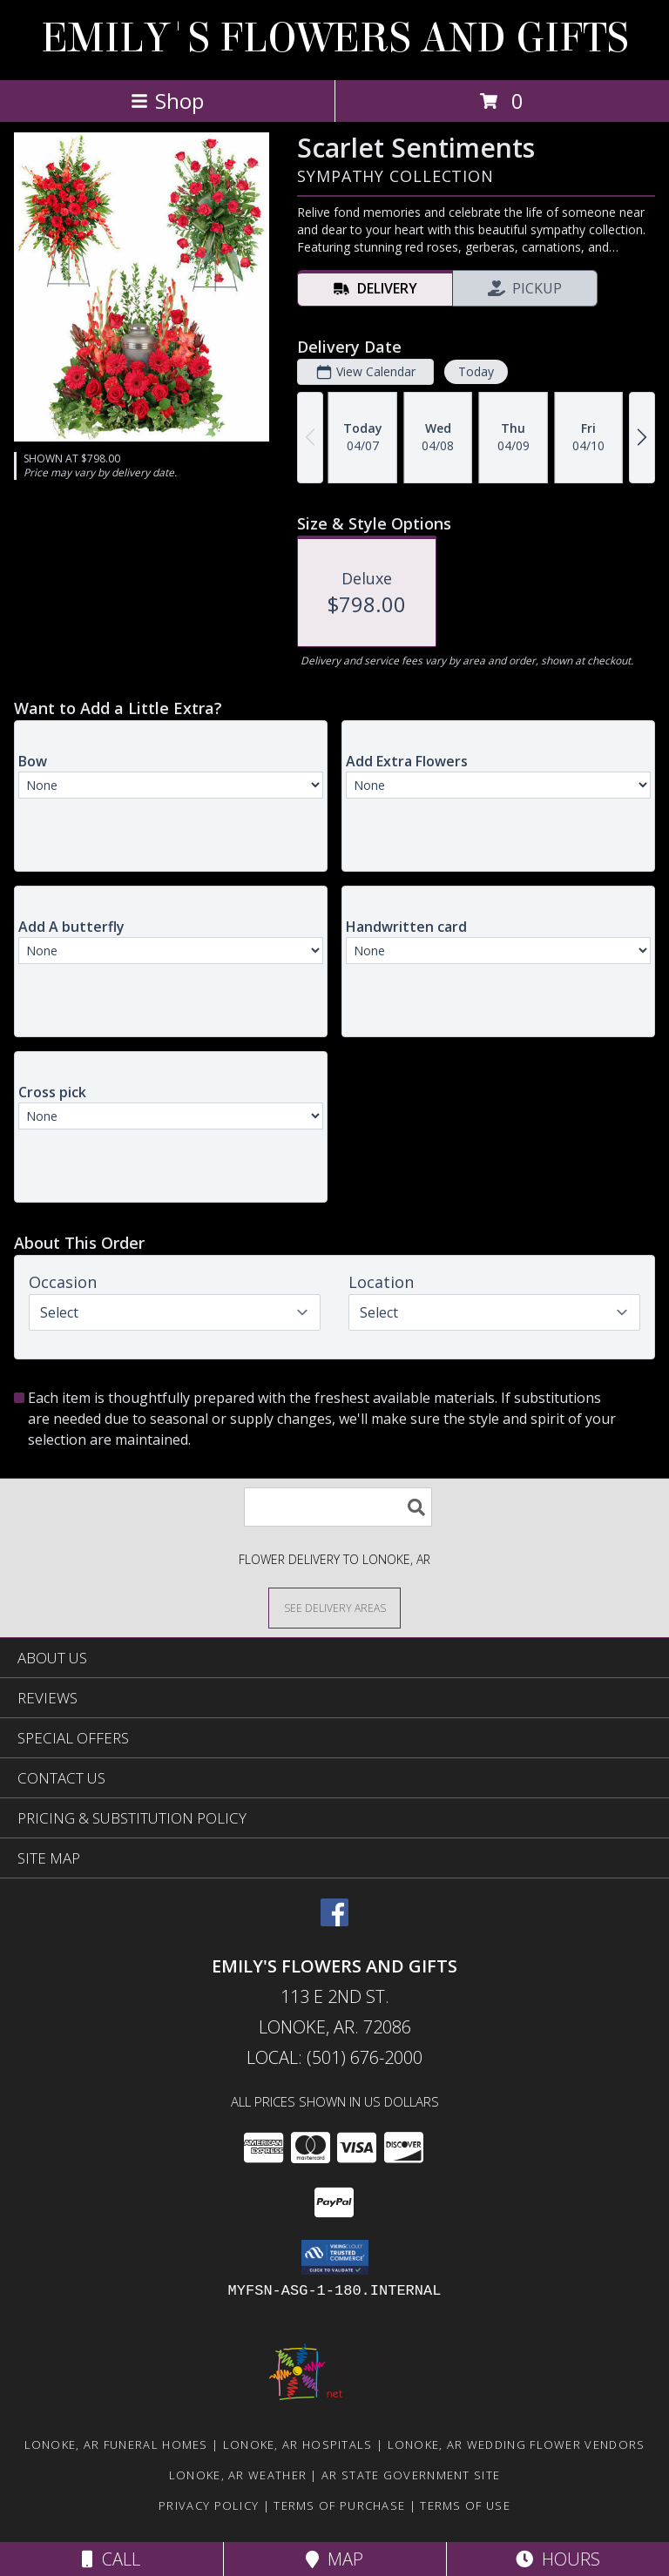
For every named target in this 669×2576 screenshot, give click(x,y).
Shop (167, 100)
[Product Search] (338, 1507)
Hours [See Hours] (558, 2559)
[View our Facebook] (334, 1921)
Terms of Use (465, 2505)
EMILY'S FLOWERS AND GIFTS (335, 38)
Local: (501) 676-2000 (334, 2057)
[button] (334, 2257)
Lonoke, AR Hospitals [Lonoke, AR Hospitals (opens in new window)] (298, 2444)
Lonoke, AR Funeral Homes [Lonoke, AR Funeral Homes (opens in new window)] (116, 2444)
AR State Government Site (410, 2475)
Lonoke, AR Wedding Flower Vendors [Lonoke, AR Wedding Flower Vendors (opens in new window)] (516, 2444)
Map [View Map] (334, 2559)
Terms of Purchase (339, 2505)
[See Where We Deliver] (334, 1607)
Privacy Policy (209, 2505)
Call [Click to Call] (111, 2559)
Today (476, 371)
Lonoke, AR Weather (238, 2475)
